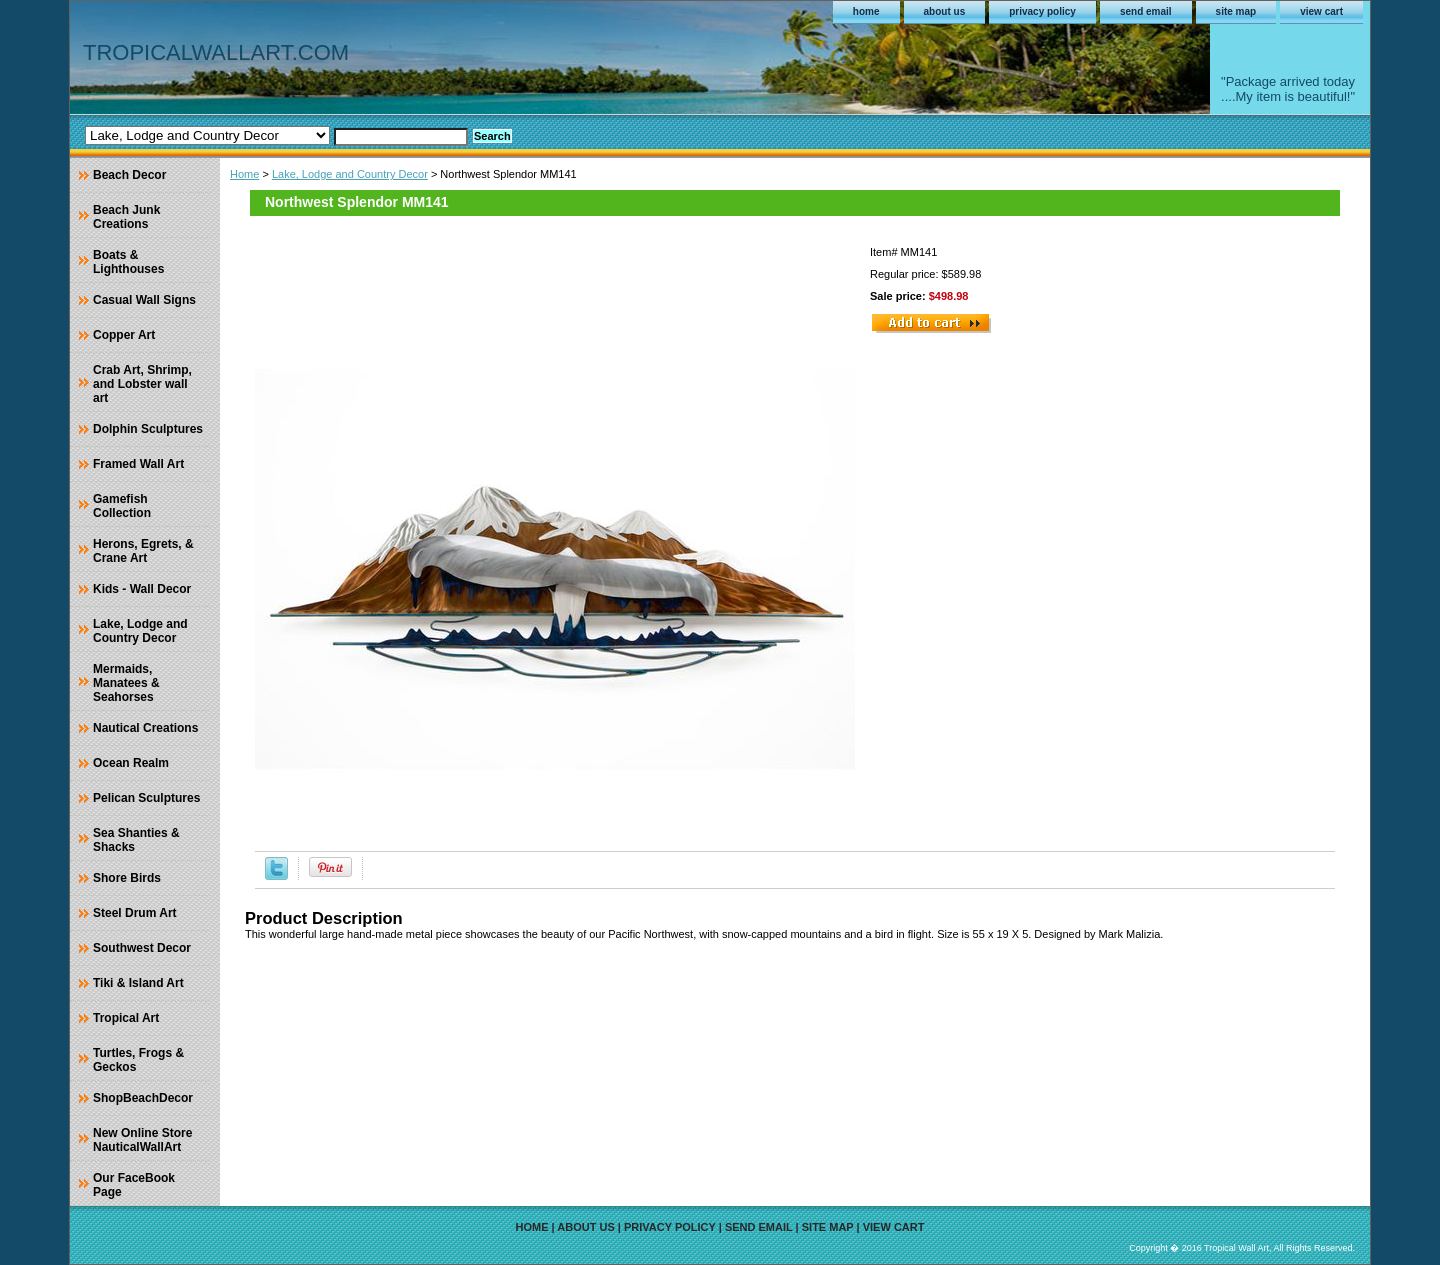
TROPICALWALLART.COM (216, 52)
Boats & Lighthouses (128, 262)
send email (1146, 11)
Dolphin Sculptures (148, 429)
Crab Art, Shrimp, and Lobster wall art (142, 384)
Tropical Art (126, 1018)
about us (945, 11)
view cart (1321, 11)
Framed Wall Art (138, 464)
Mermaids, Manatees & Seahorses (126, 683)
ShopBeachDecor (143, 1098)
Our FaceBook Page (134, 1185)
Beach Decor (129, 175)
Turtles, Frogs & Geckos (138, 1060)
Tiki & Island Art (138, 983)
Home (244, 174)
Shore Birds (127, 878)
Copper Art (124, 335)
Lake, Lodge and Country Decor (350, 174)
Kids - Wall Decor (142, 589)
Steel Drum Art (135, 913)
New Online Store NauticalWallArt (142, 1140)
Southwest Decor (142, 948)
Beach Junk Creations (126, 217)
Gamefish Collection (122, 506)
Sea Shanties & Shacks (136, 840)
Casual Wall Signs (144, 300)
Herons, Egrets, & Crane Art (143, 551)
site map (1236, 11)
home (866, 11)
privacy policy (1042, 11)
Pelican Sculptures (146, 798)
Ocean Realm (131, 763)
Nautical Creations (145, 728)
